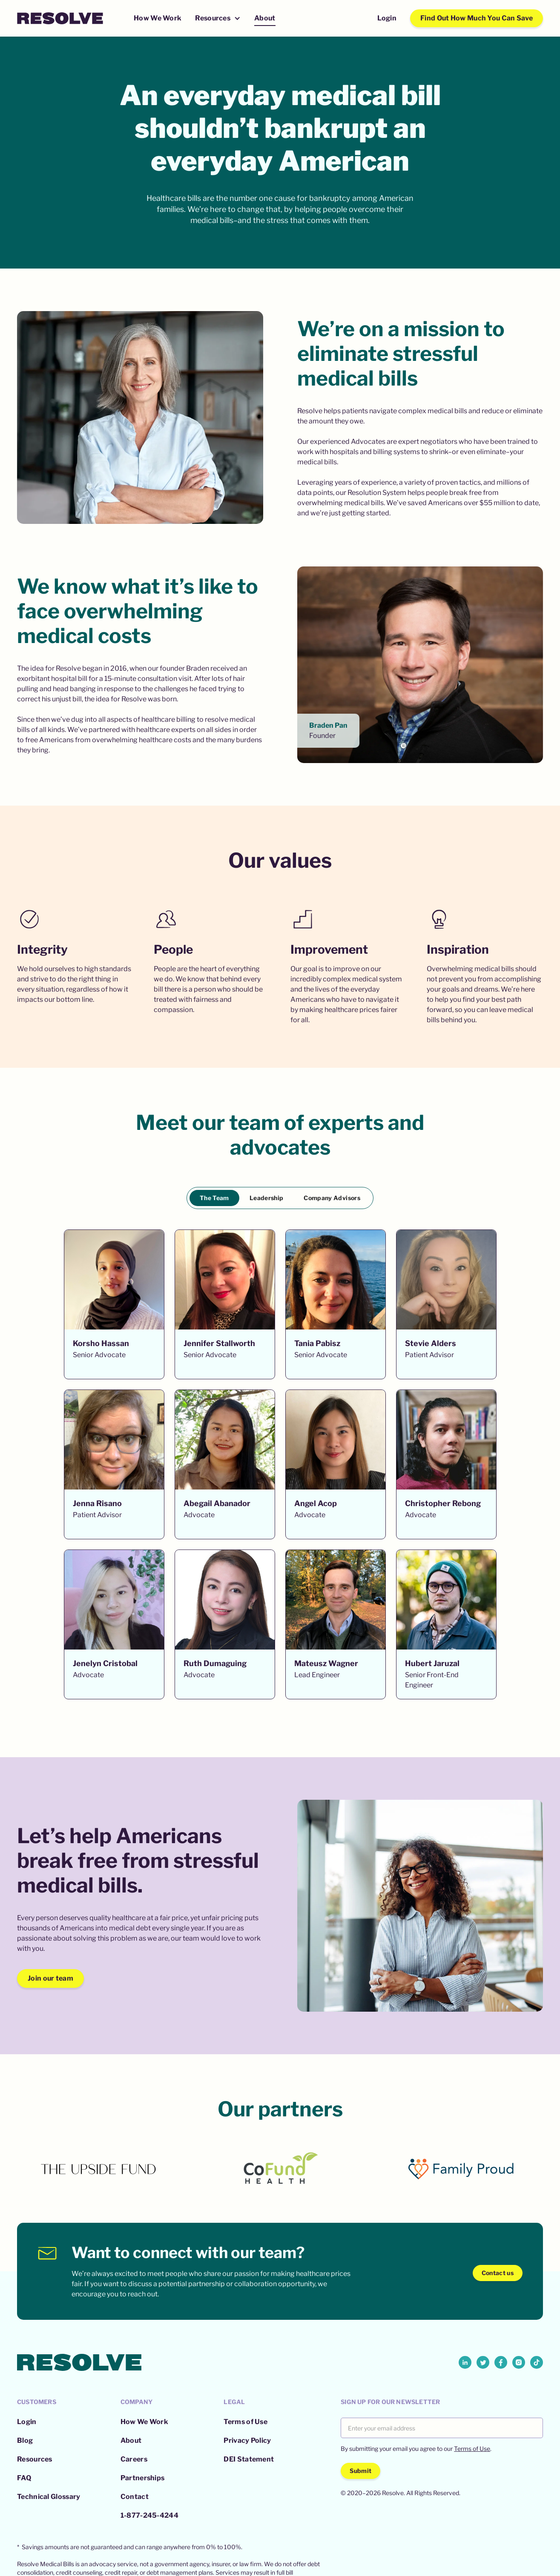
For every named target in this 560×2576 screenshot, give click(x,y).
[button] (218, 18)
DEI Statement (249, 2459)
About (265, 18)
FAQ (24, 2478)
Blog (25, 2440)
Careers (134, 2459)
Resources (34, 2459)
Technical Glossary (48, 2497)
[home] (60, 18)
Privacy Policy (247, 2440)
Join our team (50, 1978)
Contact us (498, 2272)
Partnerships (143, 2478)
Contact (135, 2497)
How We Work (157, 18)
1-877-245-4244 (149, 2515)
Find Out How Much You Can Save (476, 18)
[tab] (214, 1198)
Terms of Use (245, 2422)
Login (387, 18)
